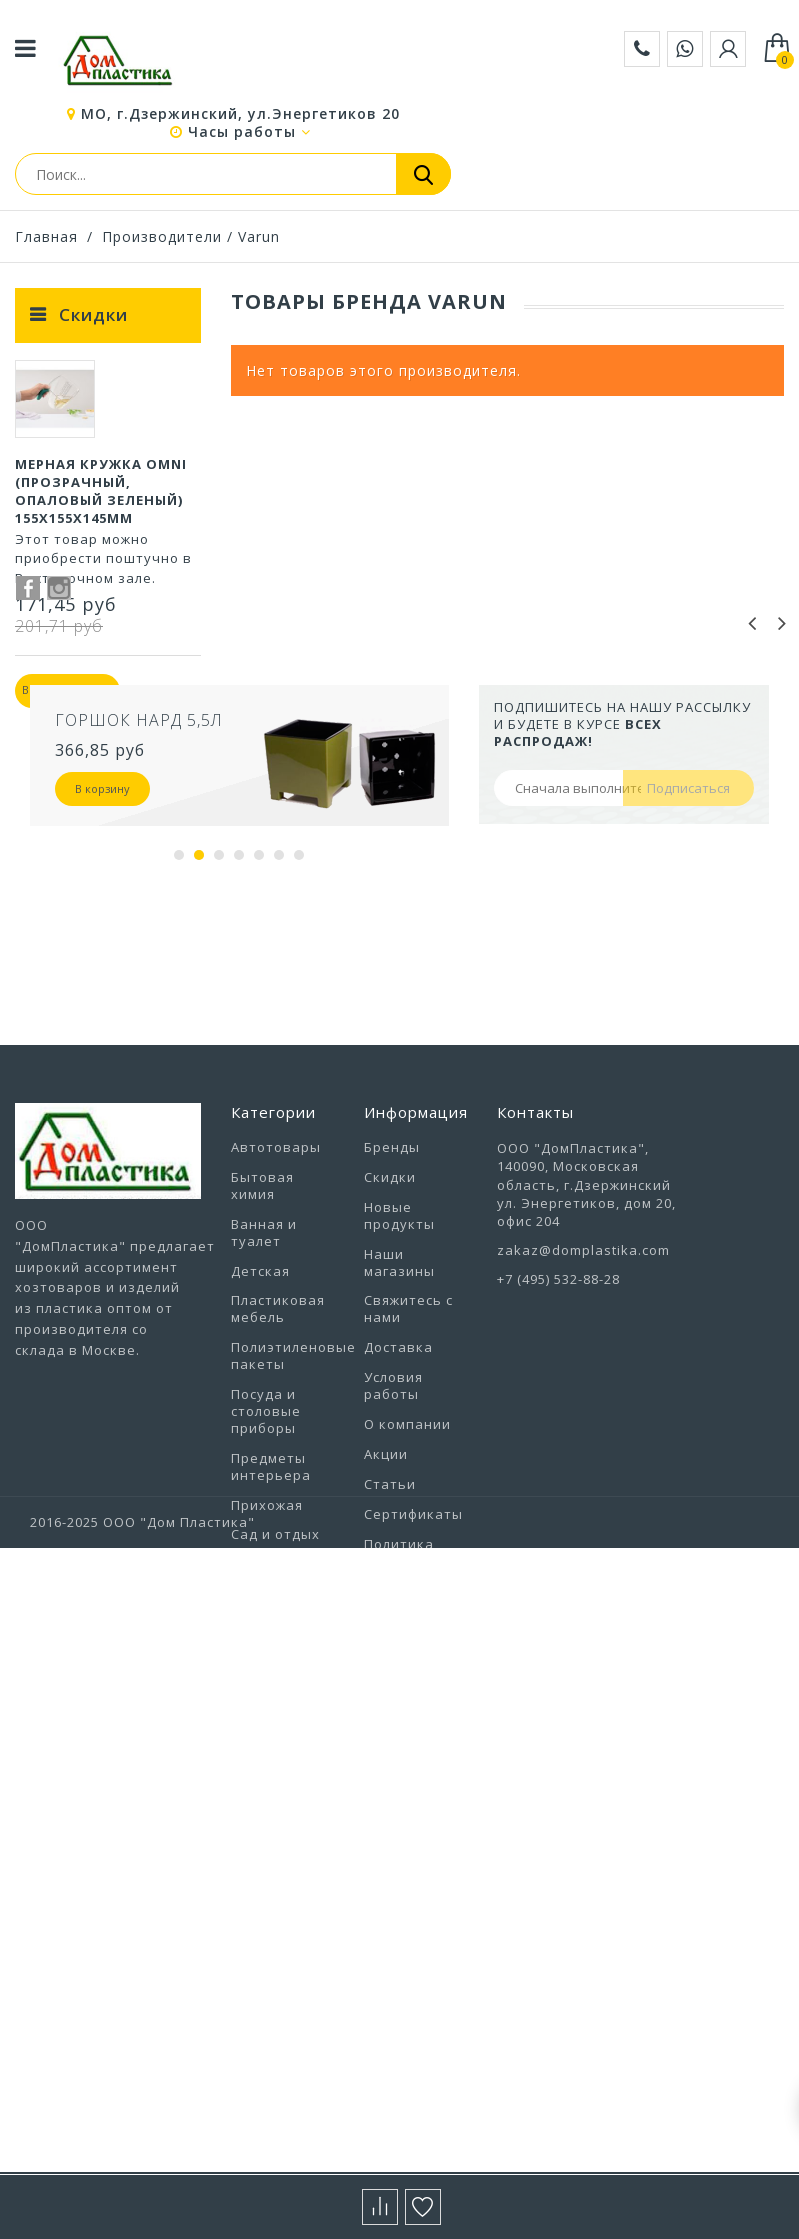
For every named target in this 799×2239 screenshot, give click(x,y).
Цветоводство (283, 2059)
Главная (46, 236)
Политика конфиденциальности (443, 1736)
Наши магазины (399, 1446)
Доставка (398, 1532)
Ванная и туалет (264, 1416)
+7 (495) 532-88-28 (558, 1464)
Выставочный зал (414, 1812)
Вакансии (398, 1775)
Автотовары (276, 1331)
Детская (260, 1455)
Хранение (267, 2029)
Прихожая (267, 1689)
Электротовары (289, 2089)
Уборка (257, 1906)
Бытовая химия (262, 1369)
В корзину (102, 972)
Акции (386, 1638)
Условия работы (393, 1569)
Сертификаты (413, 1698)
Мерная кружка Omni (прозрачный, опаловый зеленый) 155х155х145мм (101, 502)
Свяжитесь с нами (408, 1493)
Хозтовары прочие (271, 1990)
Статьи (390, 1668)
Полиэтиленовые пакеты (293, 1540)
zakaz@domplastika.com (583, 1434)
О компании (407, 1608)
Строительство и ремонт (286, 1757)
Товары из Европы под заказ (274, 1859)
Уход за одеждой (263, 1944)
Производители (162, 236)
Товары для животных (273, 1803)
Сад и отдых (275, 1719)
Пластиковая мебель (278, 1493)
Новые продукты (399, 1399)
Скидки (93, 314)
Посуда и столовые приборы (266, 1595)
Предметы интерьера (271, 1650)
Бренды (392, 1331)
